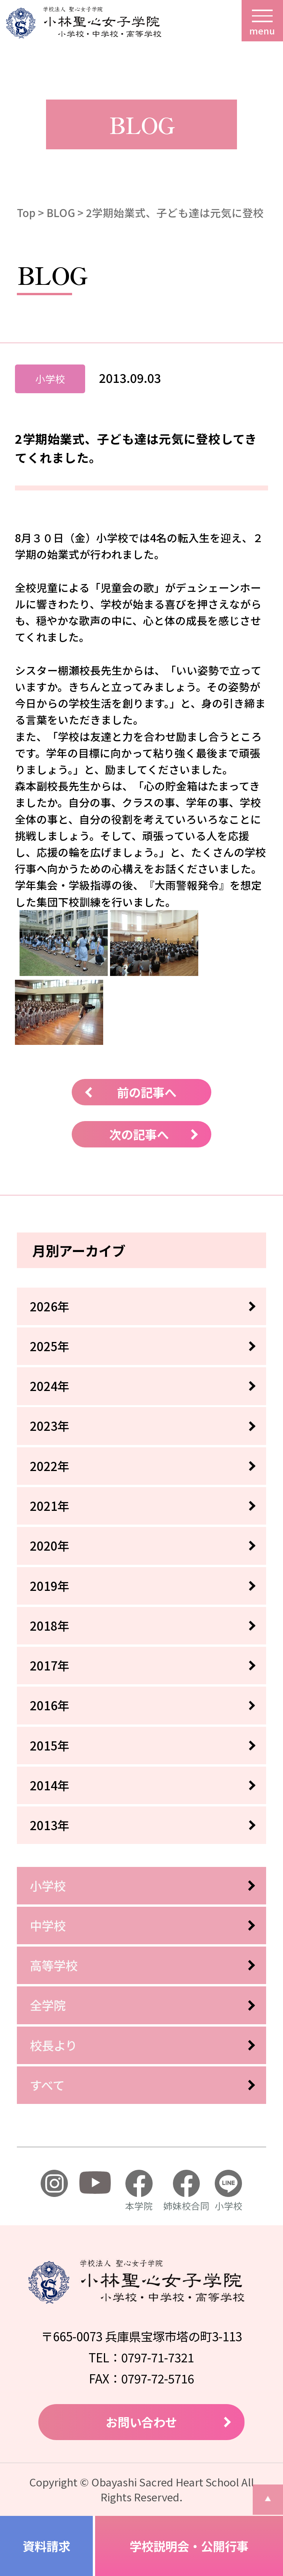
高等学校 (53, 1965)
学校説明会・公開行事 (189, 2546)
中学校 (48, 1925)
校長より (53, 2045)
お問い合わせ (141, 2422)
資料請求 (46, 2546)
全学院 (48, 2005)
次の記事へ (139, 1134)
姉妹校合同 (186, 2191)
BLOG (60, 212)
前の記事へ (146, 1092)
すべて (47, 2085)
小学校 (48, 1885)
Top (26, 212)
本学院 (139, 2191)
